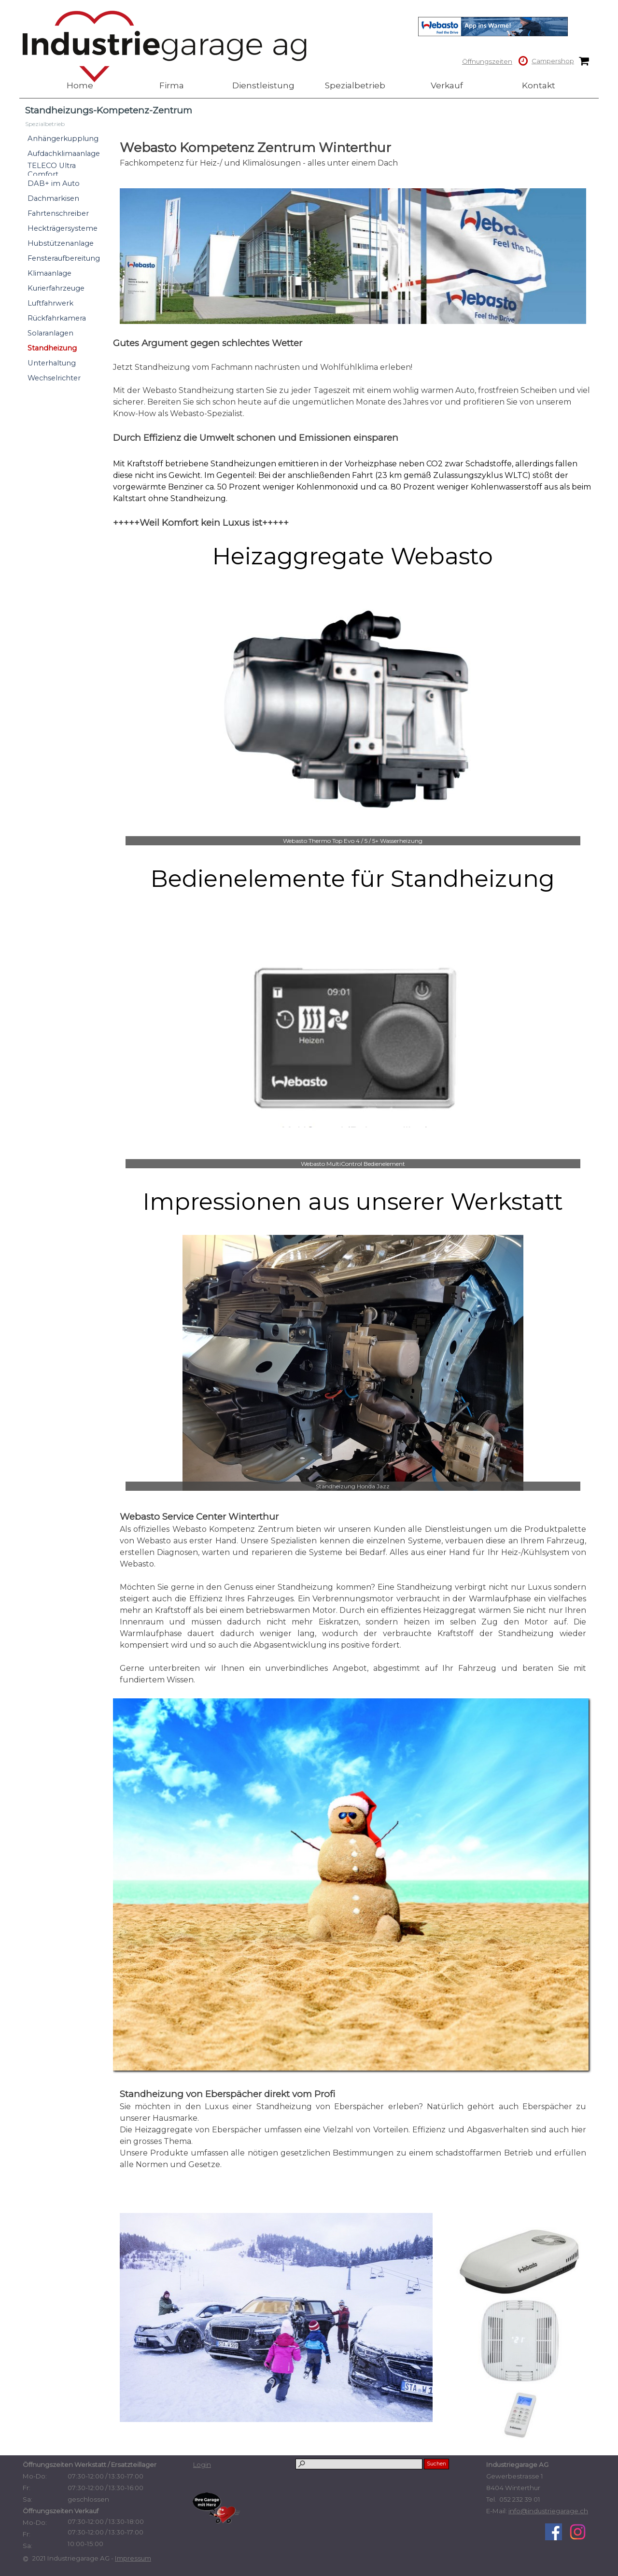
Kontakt (538, 85)
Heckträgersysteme (63, 228)
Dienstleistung (263, 85)
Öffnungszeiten (487, 61)
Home (80, 85)
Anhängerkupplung (63, 138)
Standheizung (52, 348)
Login (202, 2464)
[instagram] (577, 2531)
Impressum (133, 2558)
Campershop (553, 61)
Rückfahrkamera (57, 318)
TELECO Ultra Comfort (52, 170)
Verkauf (447, 85)
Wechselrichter (54, 378)
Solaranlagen (50, 333)
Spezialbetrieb (355, 85)
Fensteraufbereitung (64, 258)
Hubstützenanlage (61, 243)
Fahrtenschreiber (58, 213)
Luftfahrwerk (50, 303)
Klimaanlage (49, 273)
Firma (171, 85)
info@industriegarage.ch (548, 2511)
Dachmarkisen (53, 198)
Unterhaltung (52, 363)
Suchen (436, 2464)
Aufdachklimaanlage (64, 153)
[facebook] (553, 2531)
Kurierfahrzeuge (56, 288)
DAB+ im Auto (54, 183)
